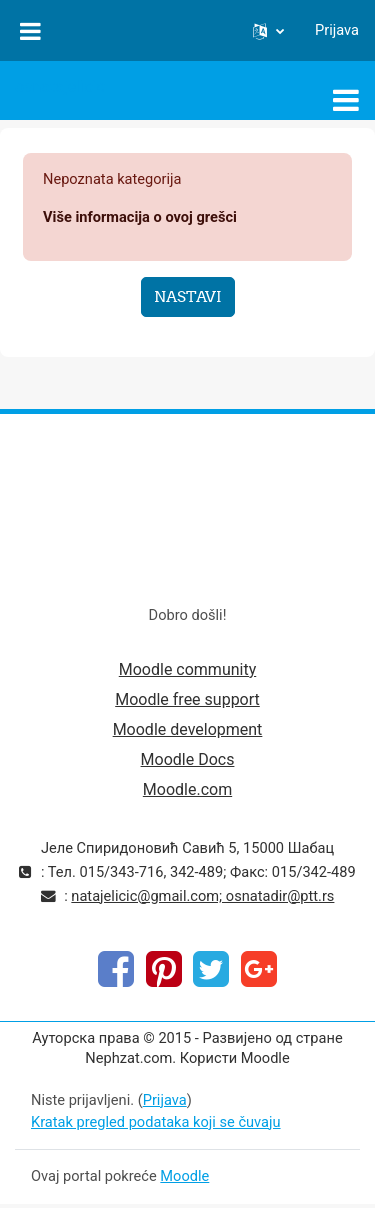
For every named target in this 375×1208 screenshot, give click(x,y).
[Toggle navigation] (346, 100)
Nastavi (188, 296)
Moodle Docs (188, 759)
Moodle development (188, 729)
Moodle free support (187, 699)
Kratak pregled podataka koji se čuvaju (156, 1122)
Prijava (337, 30)
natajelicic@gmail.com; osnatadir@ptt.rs (202, 896)
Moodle (184, 1176)
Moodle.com (187, 789)
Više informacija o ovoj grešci (140, 217)
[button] (268, 31)
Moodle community (188, 669)
